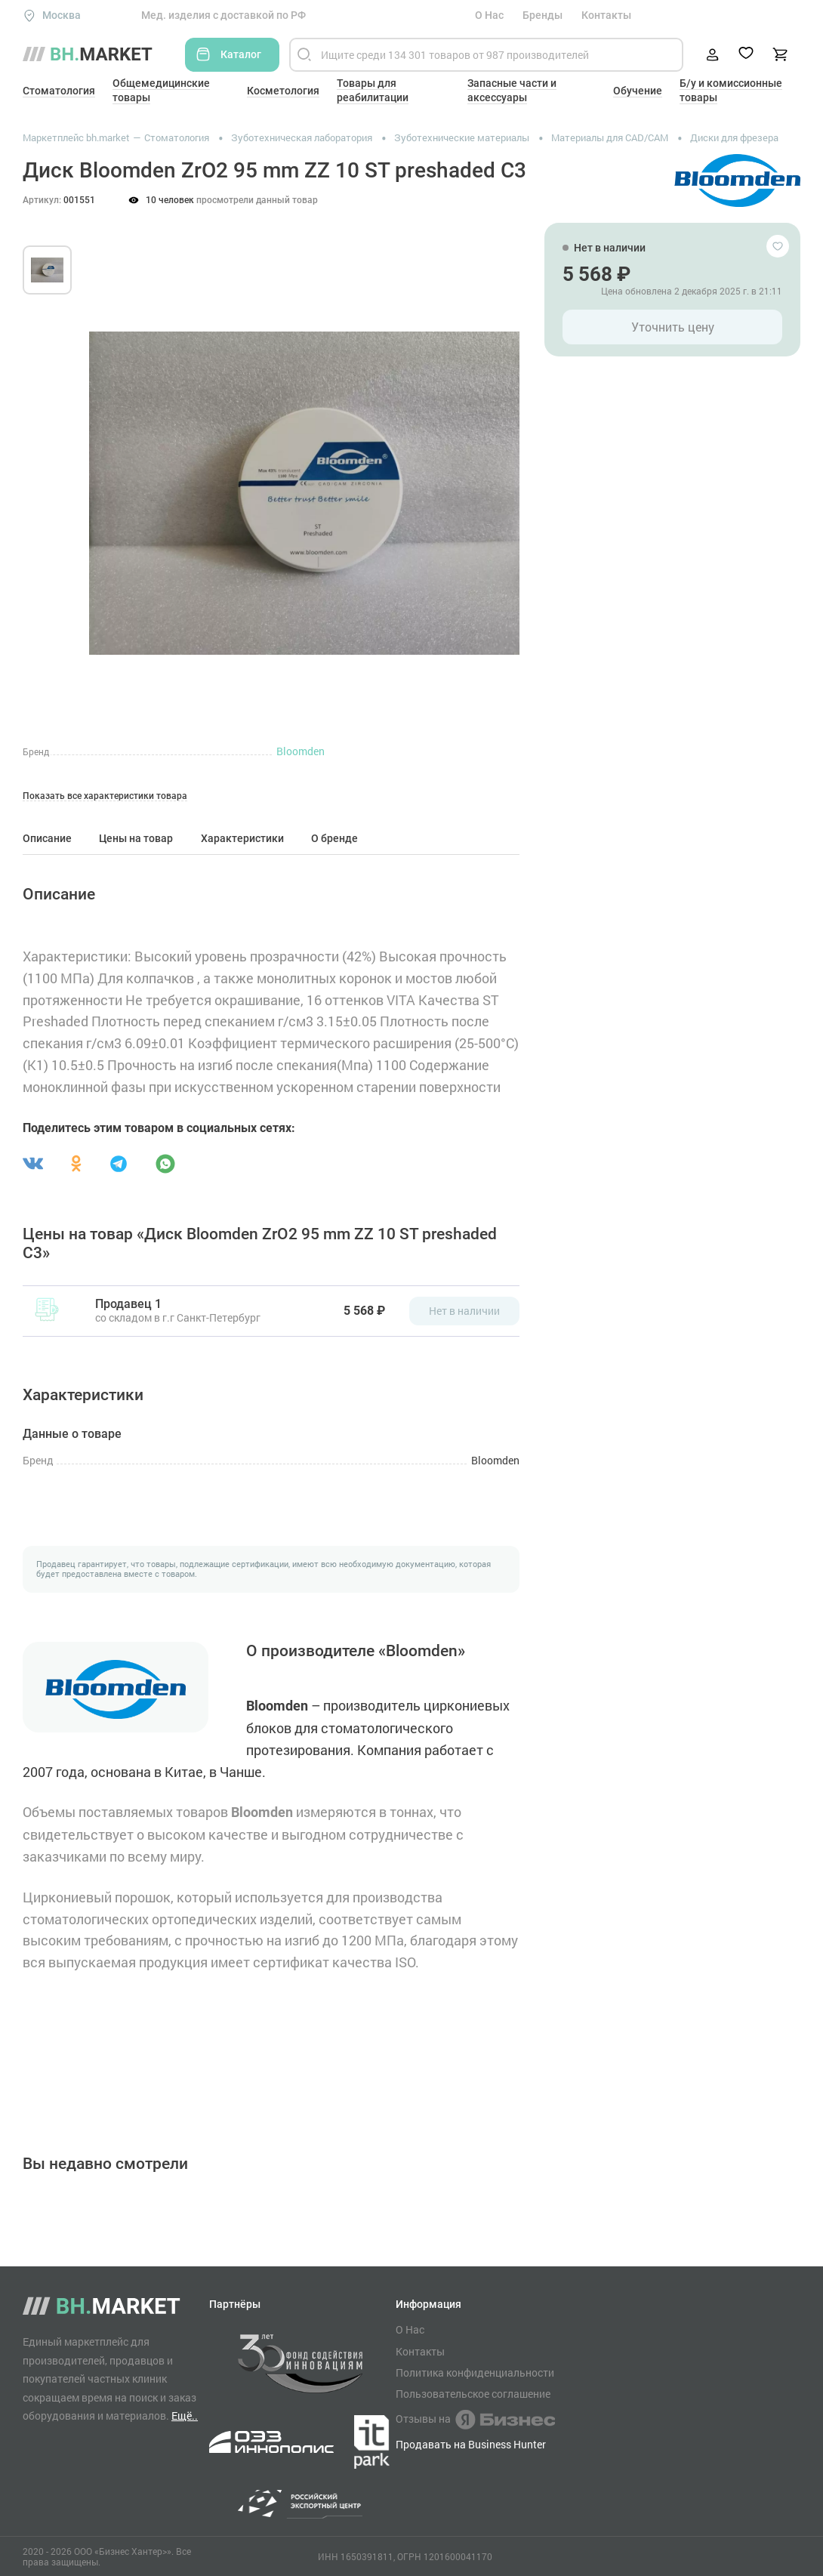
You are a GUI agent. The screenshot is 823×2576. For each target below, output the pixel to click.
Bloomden (300, 751)
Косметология (283, 91)
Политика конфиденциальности (475, 2373)
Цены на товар (136, 838)
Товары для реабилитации (372, 90)
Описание (47, 838)
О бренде (334, 838)
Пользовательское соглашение (473, 2394)
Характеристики (242, 838)
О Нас (489, 15)
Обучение (637, 91)
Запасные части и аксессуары (511, 90)
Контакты (606, 15)
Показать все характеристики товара (105, 796)
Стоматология (59, 91)
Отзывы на (475, 2419)
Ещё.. (184, 2415)
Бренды (542, 15)
